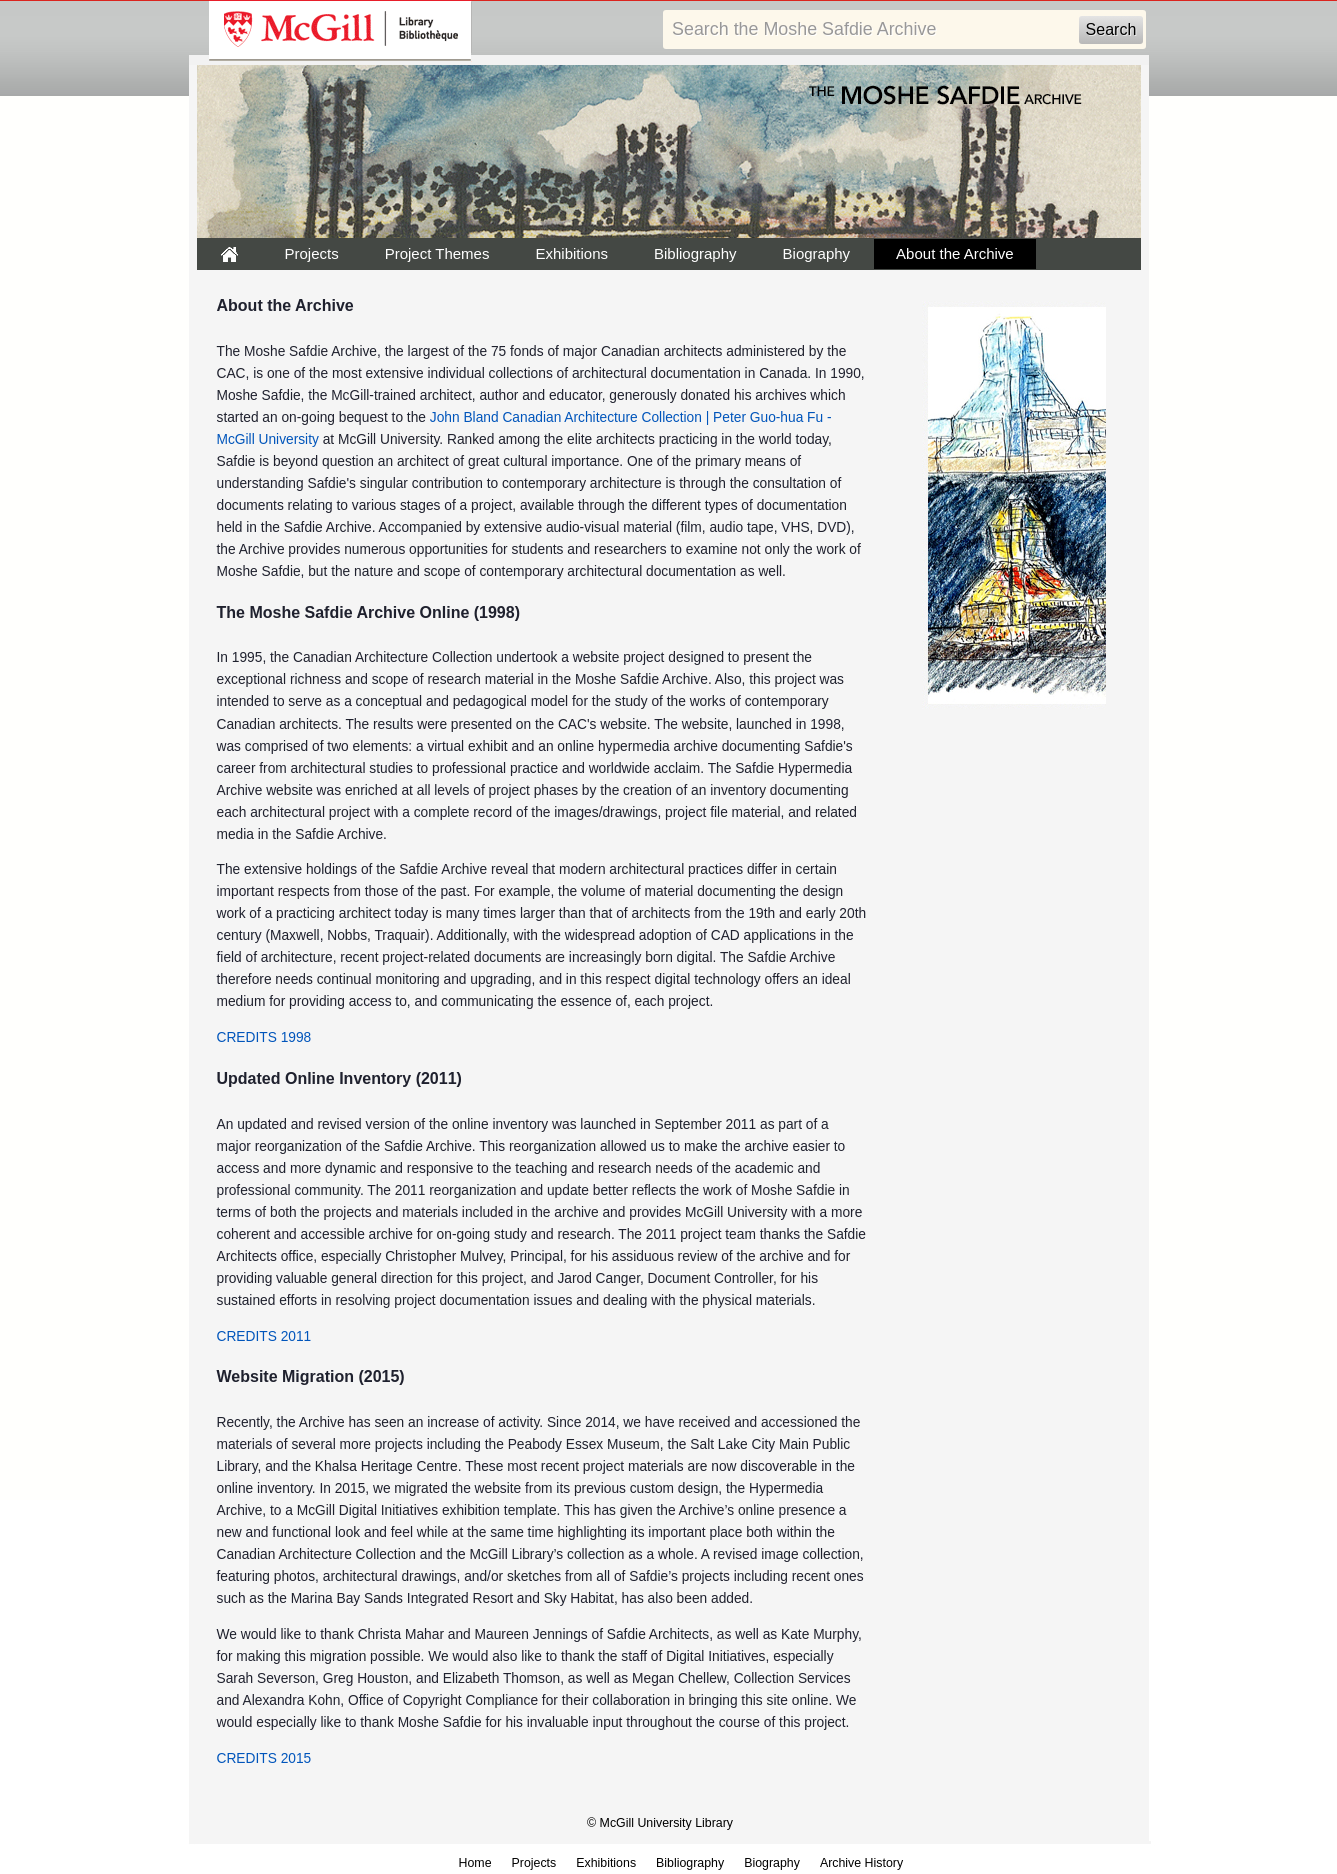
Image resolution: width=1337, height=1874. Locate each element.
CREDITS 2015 (264, 1758)
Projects (312, 253)
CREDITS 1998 (264, 1037)
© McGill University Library (660, 1823)
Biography (817, 253)
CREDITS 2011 (264, 1336)
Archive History (861, 1863)
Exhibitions (571, 253)
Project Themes (437, 253)
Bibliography (695, 253)
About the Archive (955, 253)
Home (475, 1863)
